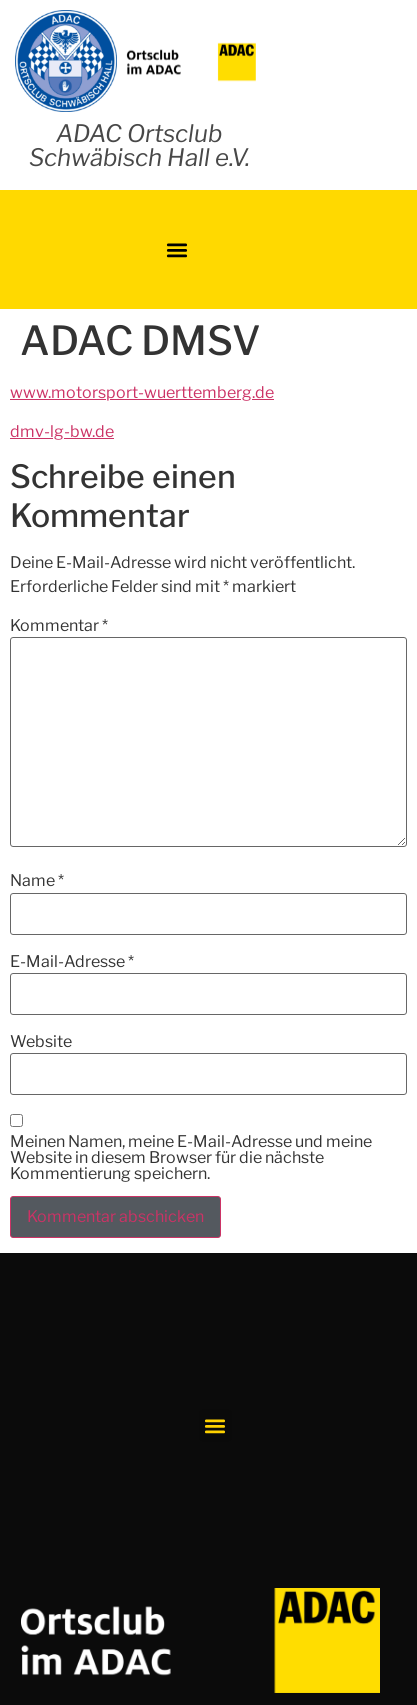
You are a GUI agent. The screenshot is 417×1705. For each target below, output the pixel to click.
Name (37, 881)
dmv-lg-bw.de (62, 431)
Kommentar (59, 626)
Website (41, 1042)
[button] (177, 249)
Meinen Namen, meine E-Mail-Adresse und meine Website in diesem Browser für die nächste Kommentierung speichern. (191, 1158)
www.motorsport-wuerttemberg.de (142, 392)
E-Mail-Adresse (72, 962)
